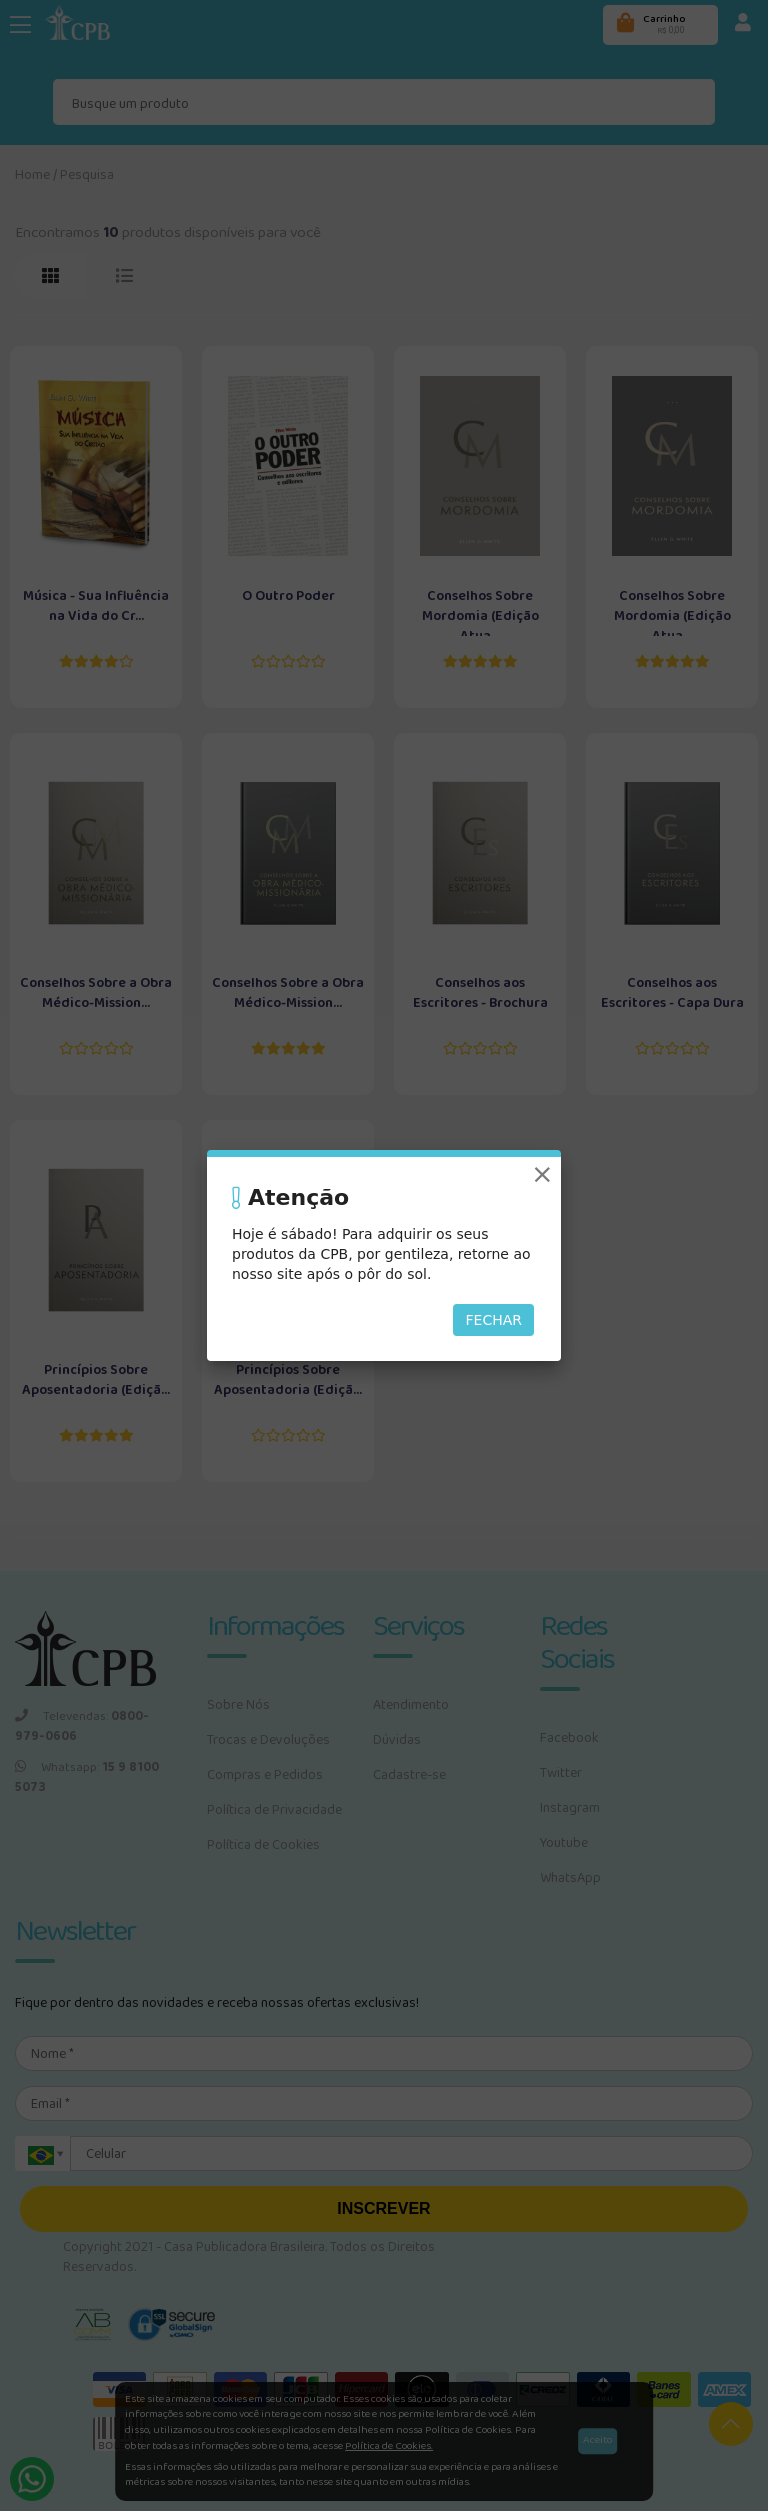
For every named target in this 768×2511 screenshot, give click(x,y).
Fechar (493, 1320)
